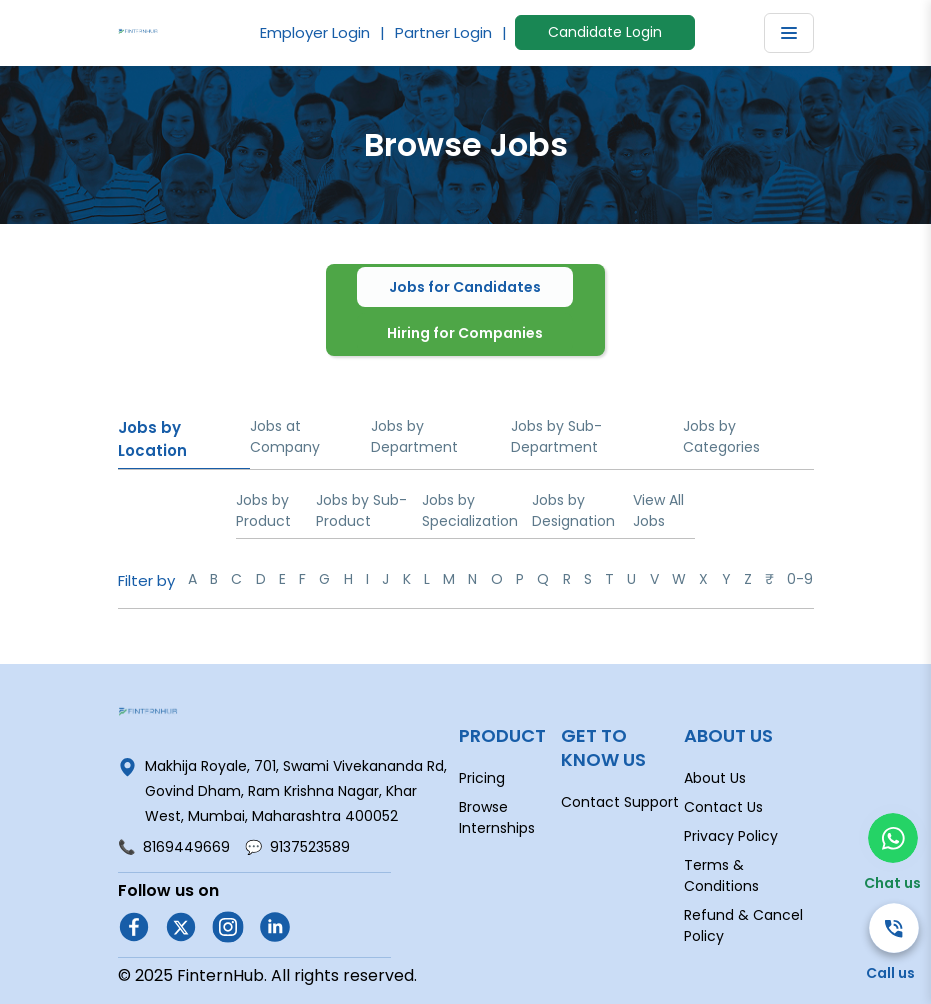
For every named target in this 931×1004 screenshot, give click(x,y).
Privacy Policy (731, 836)
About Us (715, 778)
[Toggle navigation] (789, 33)
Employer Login (315, 32)
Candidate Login (605, 32)
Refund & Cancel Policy (743, 925)
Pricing (482, 778)
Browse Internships (497, 817)
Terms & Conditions (721, 875)
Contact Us (723, 807)
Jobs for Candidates (465, 287)
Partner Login (443, 32)
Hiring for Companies (465, 333)
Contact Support (620, 802)
